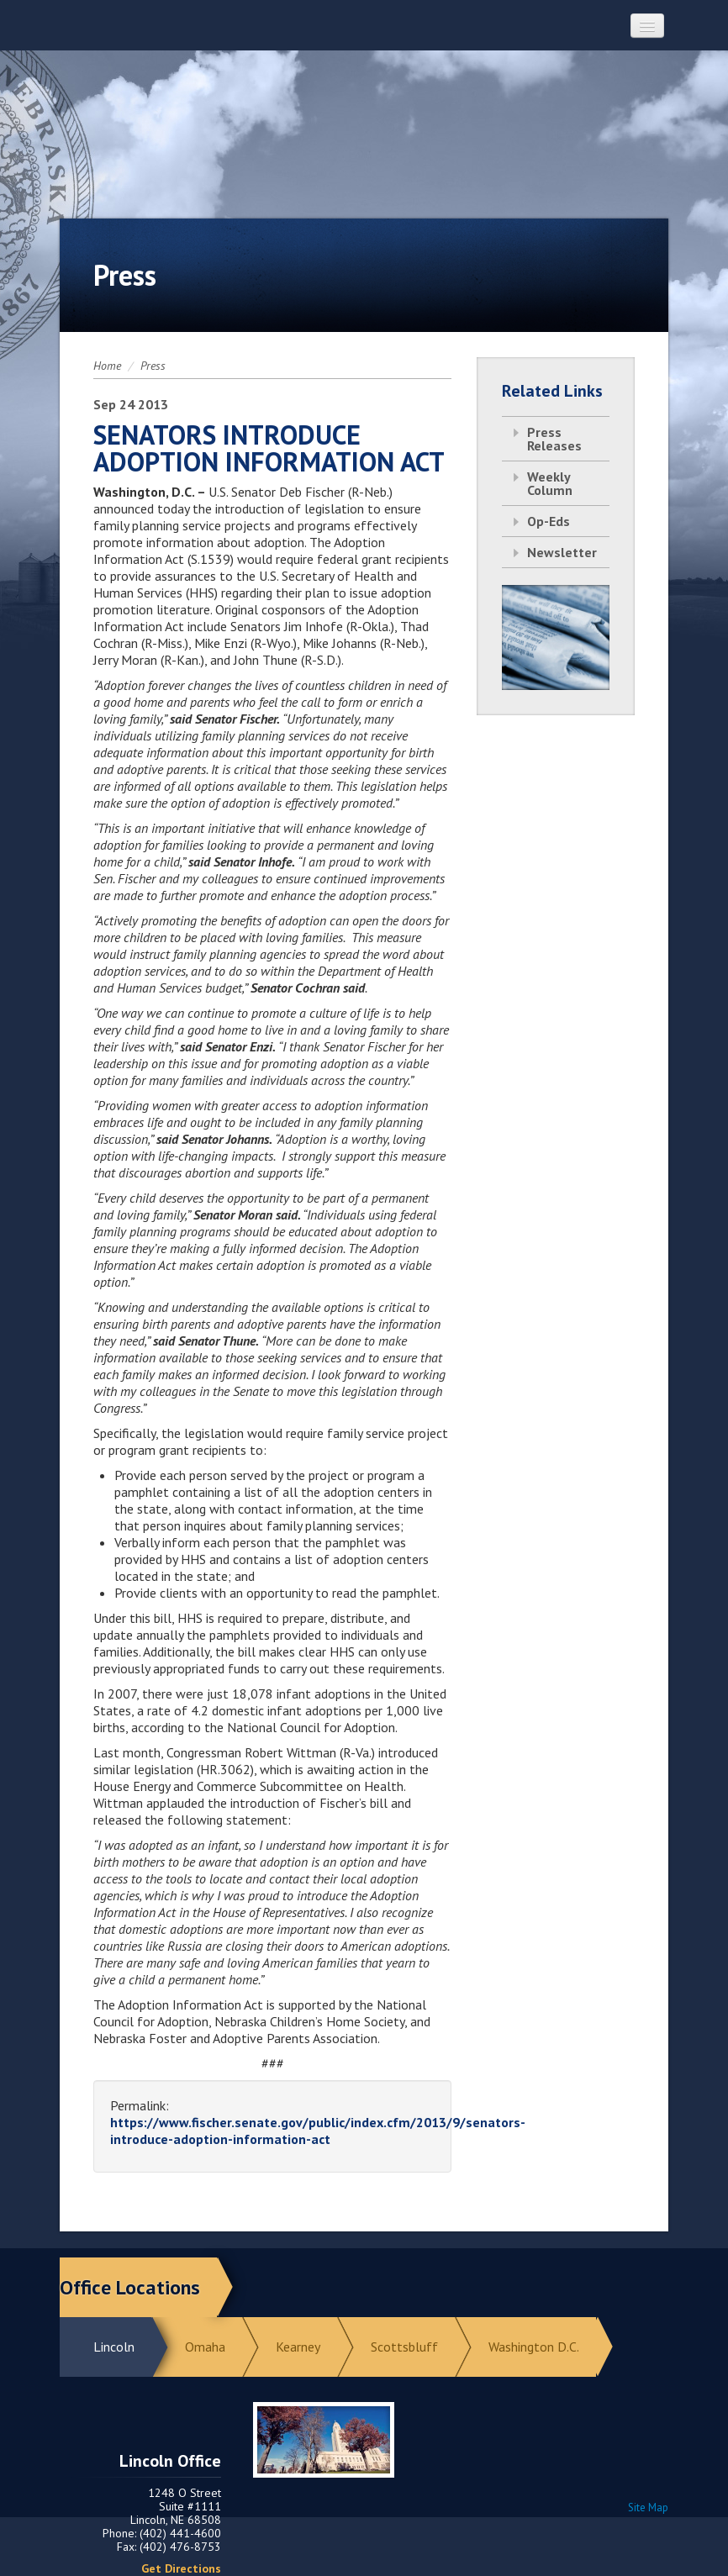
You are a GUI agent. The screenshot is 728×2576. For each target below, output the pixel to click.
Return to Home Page (364, 118)
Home (107, 365)
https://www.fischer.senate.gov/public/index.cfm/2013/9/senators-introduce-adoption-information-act (317, 2130)
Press (153, 365)
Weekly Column (549, 483)
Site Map (648, 2507)
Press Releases (554, 439)
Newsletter (562, 552)
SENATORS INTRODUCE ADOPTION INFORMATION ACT (269, 448)
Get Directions (181, 2568)
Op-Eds (548, 521)
